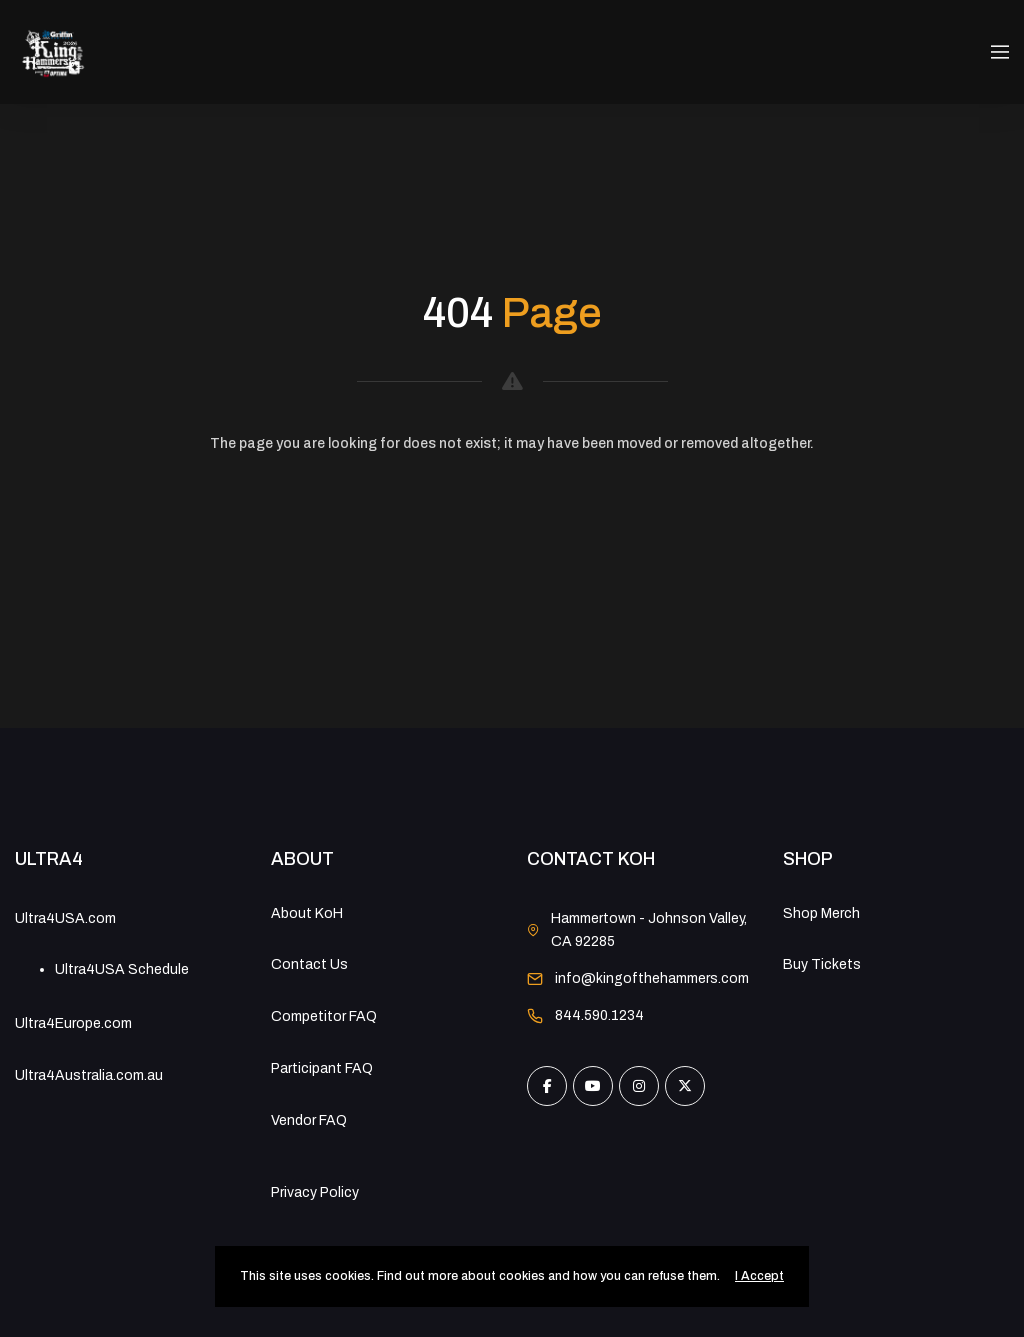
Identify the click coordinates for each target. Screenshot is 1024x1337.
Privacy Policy (315, 1192)
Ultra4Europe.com (73, 1023)
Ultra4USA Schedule (122, 969)
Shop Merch (821, 913)
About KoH (307, 913)
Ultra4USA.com (65, 918)
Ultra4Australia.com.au (89, 1075)
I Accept (759, 1276)
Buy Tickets (822, 964)
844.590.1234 (599, 1015)
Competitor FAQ (324, 1016)
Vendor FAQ (309, 1120)
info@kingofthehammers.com (652, 978)
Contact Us (309, 964)
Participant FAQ (322, 1068)
